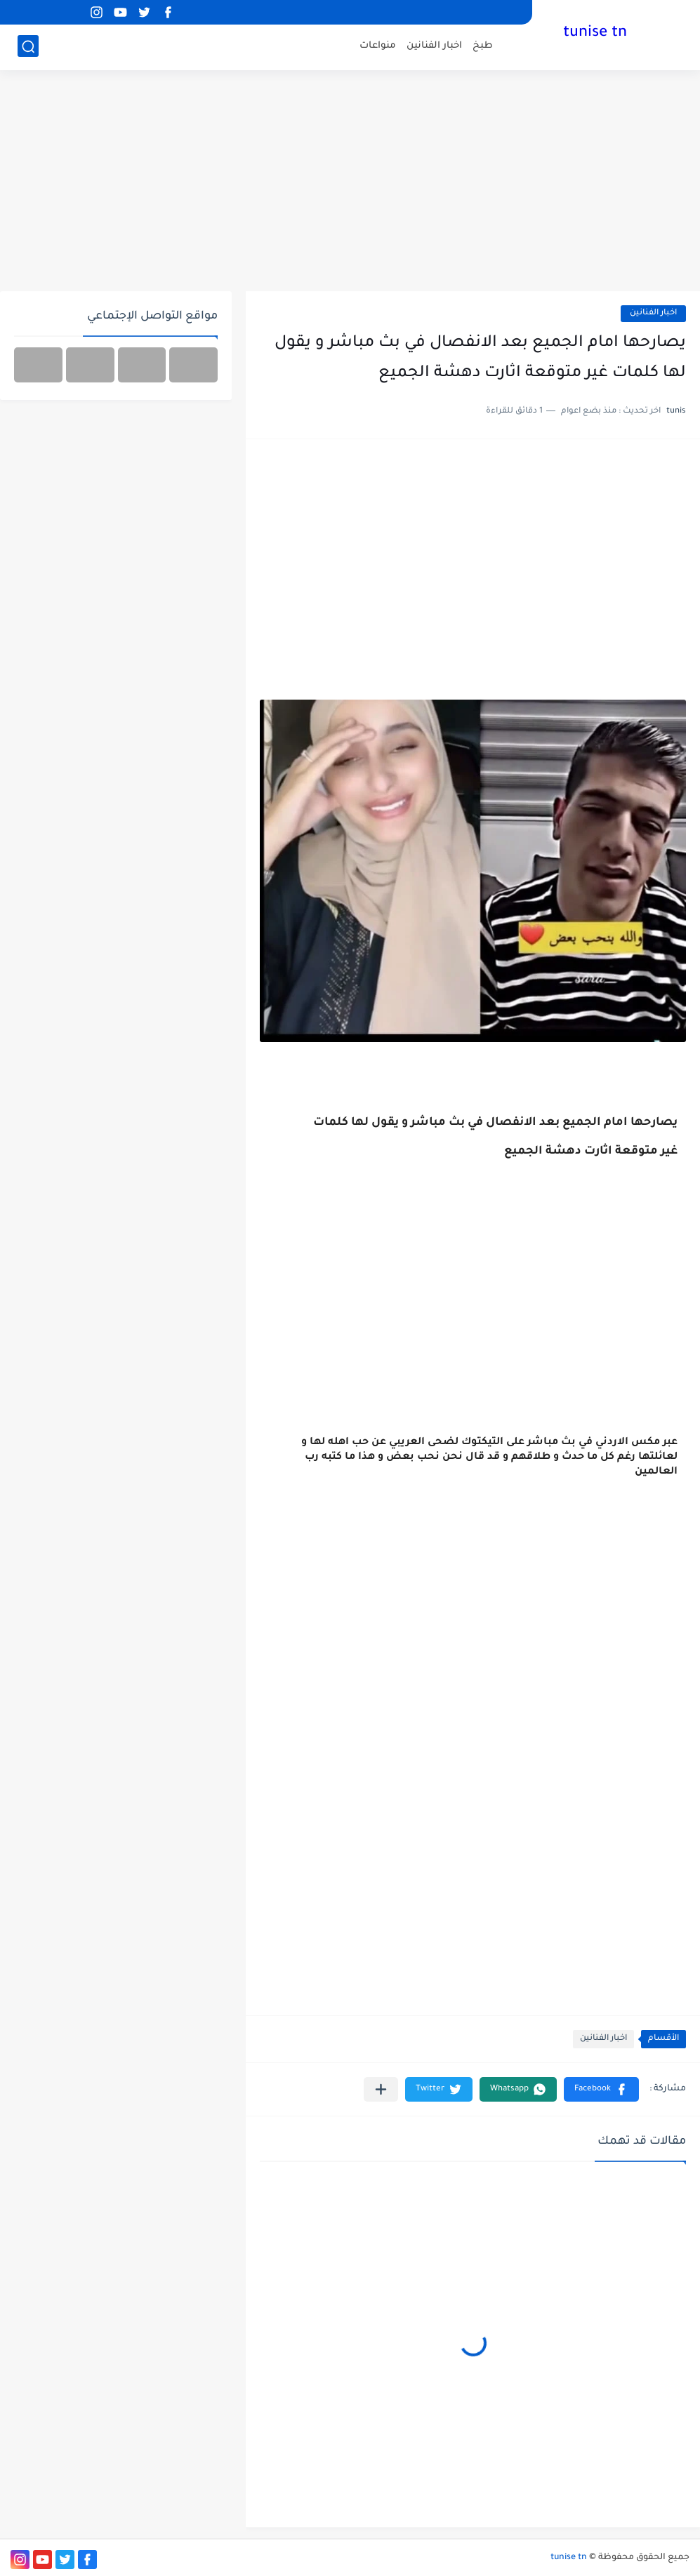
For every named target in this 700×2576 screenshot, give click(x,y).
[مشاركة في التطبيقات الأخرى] (381, 2089)
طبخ (483, 46)
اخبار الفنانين (434, 46)
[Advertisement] (350, 182)
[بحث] (28, 47)
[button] (601, 2089)
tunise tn (595, 33)
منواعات (377, 46)
